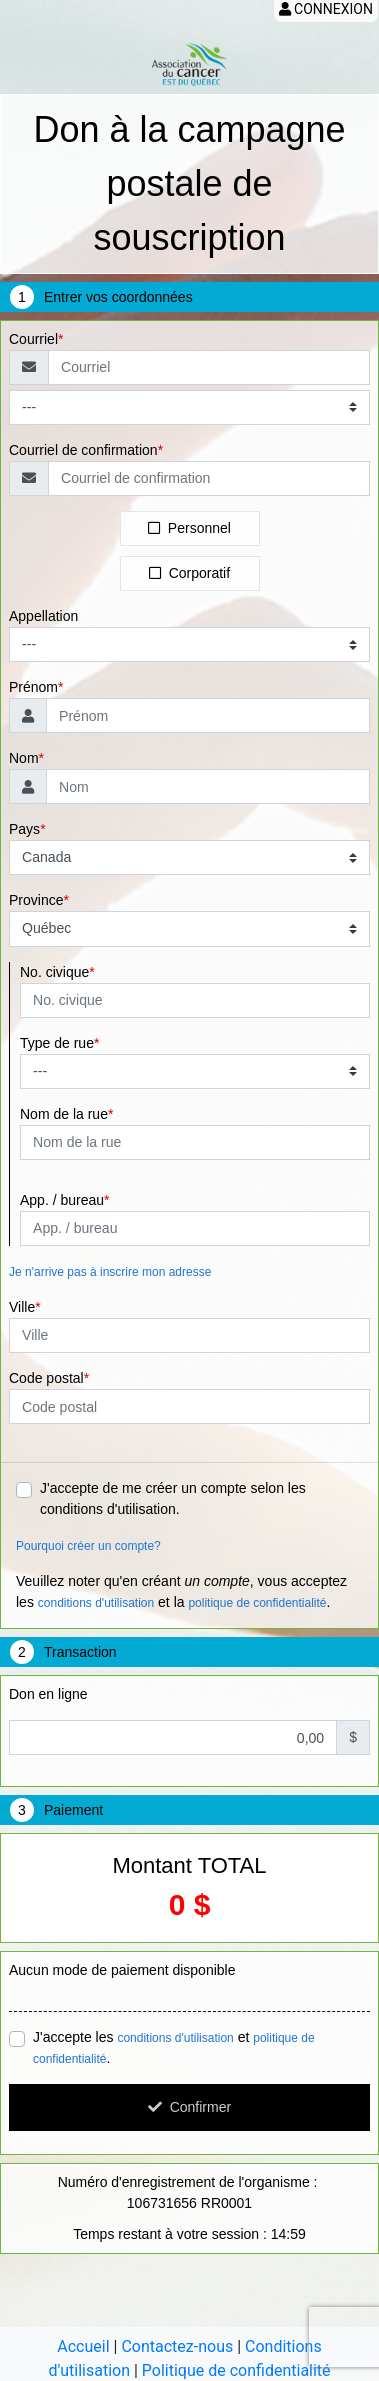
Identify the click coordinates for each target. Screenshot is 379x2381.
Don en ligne (48, 1694)
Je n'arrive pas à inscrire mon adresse (110, 1272)
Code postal (46, 1378)
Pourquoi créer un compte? (88, 1546)
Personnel (189, 528)
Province (36, 900)
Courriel (33, 339)
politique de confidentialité (257, 1603)
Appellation (43, 616)
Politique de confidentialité (236, 2370)
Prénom (33, 687)
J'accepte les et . (174, 2047)
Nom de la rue (64, 1114)
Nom (24, 758)
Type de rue (57, 1043)
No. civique (54, 972)
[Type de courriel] (189, 407)
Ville (22, 1307)
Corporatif (189, 573)
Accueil (83, 2346)
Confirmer (189, 2107)
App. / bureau (62, 1200)
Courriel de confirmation (83, 450)
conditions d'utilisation (96, 1603)
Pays (24, 829)
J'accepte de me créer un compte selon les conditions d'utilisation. (173, 1498)
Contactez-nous (177, 2346)
